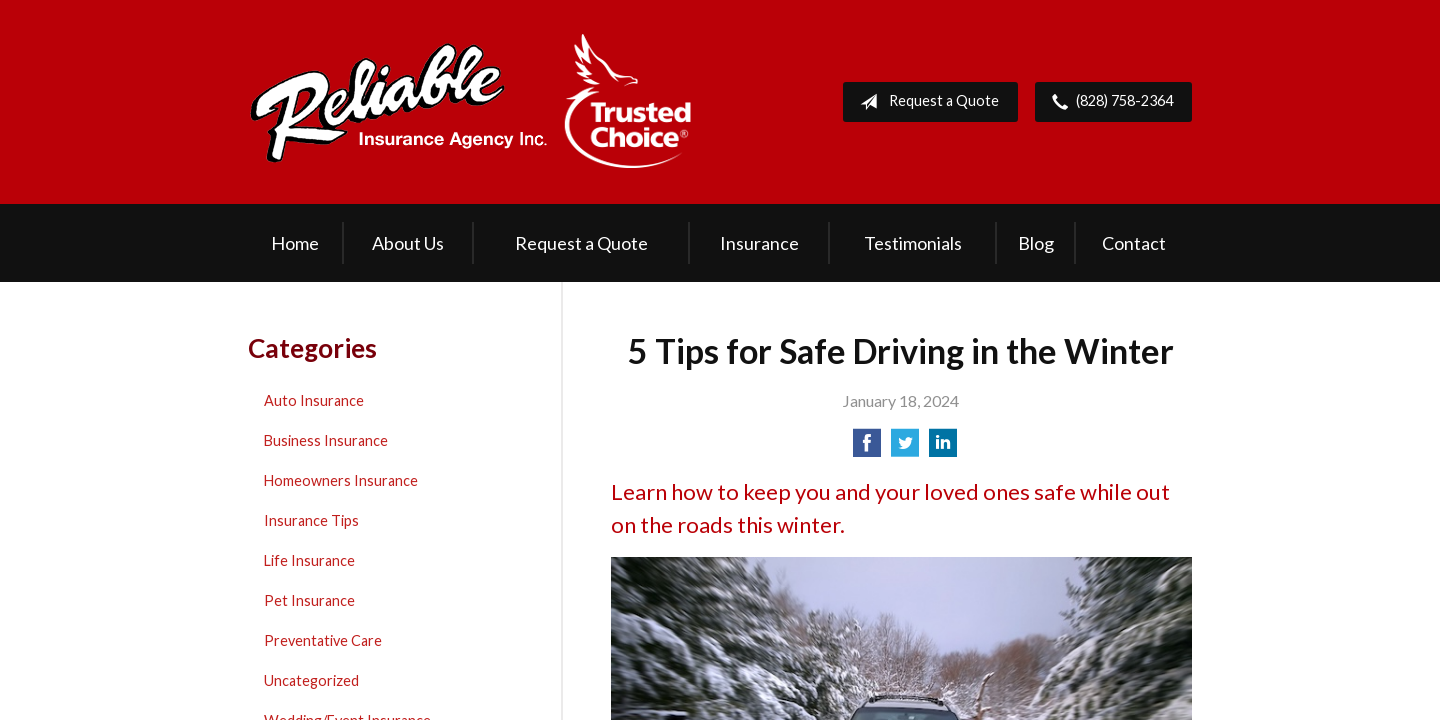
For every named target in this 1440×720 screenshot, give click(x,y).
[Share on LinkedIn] (943, 448)
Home (295, 243)
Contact (1134, 243)
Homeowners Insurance (341, 480)
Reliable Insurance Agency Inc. (471, 102)
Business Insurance (326, 440)
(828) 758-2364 (1108, 102)
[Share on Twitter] (905, 448)
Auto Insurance (314, 400)
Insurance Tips (311, 520)
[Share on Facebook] (867, 448)
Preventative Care (323, 640)
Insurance (759, 243)
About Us (408, 243)
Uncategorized (311, 680)
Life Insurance (309, 560)
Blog (1036, 243)
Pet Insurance (309, 600)
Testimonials (913, 243)
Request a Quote (925, 102)
